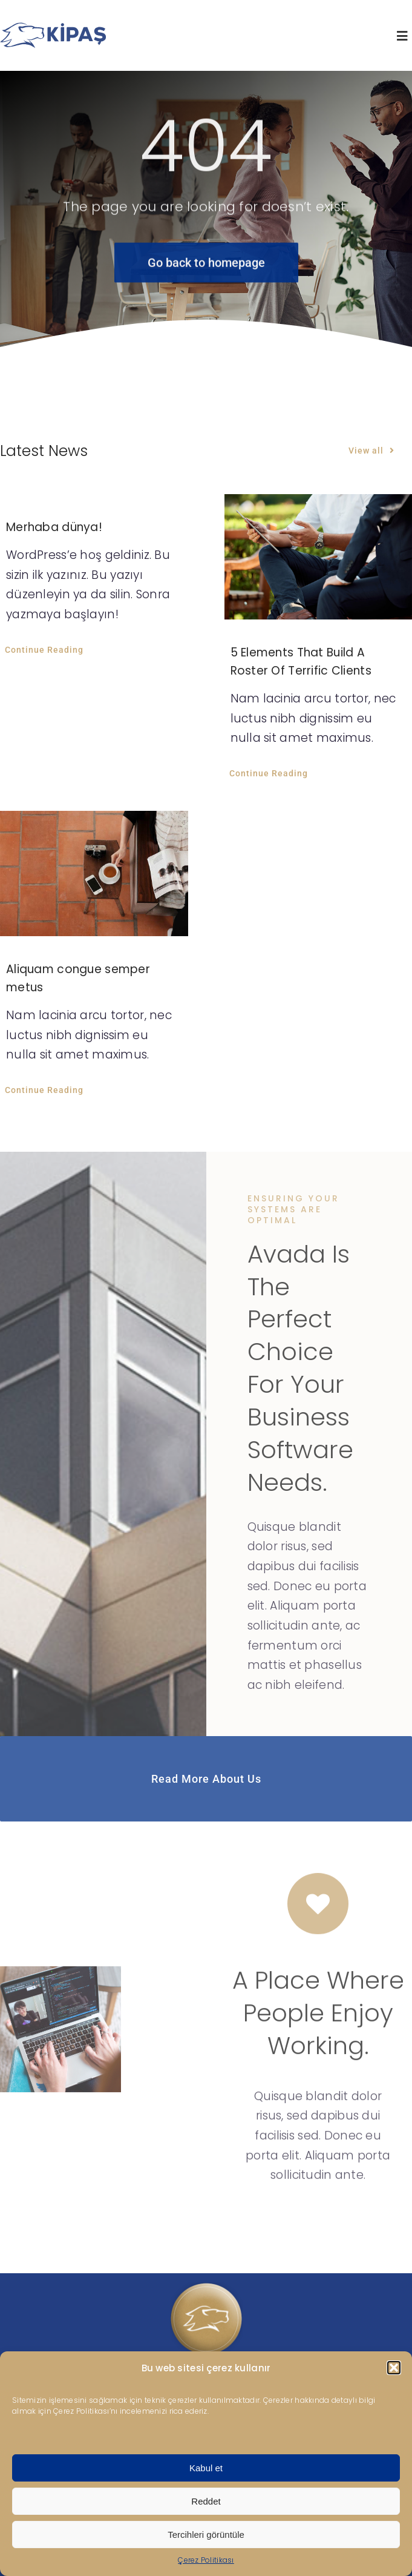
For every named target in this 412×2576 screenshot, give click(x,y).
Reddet (205, 2501)
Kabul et (206, 2468)
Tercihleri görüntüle (206, 2534)
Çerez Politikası (206, 2560)
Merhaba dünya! (54, 527)
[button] (394, 2368)
